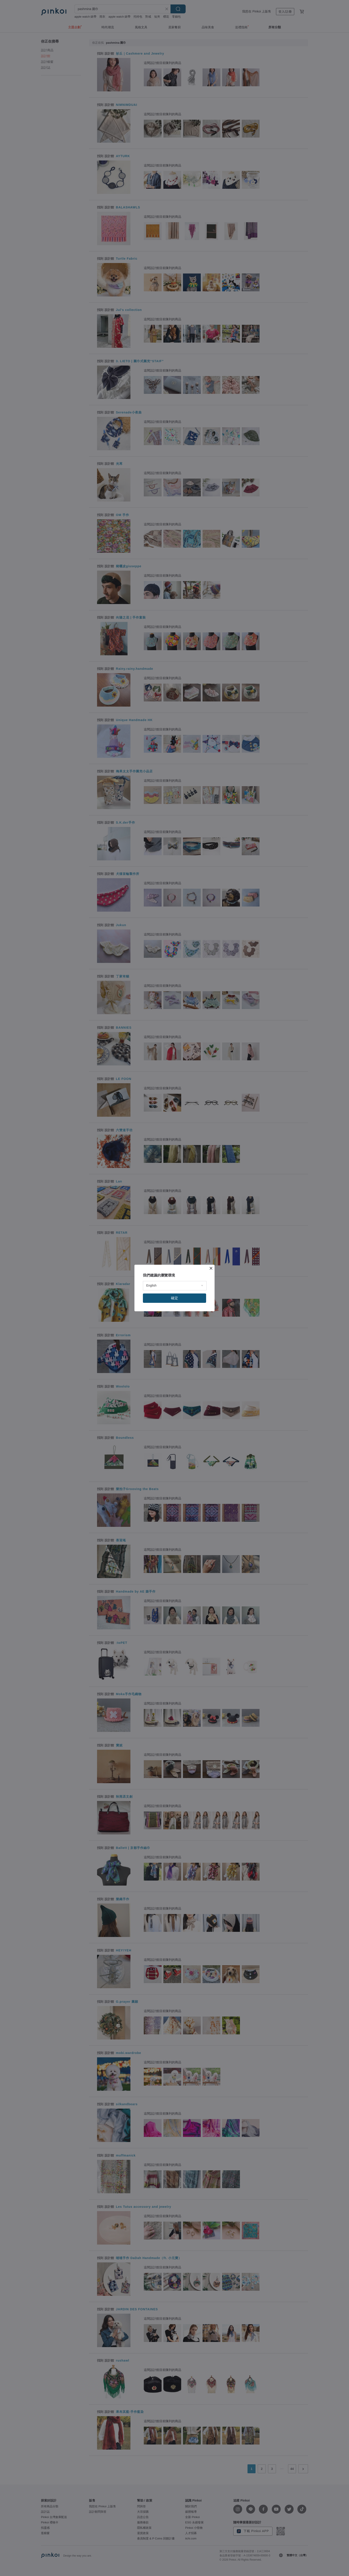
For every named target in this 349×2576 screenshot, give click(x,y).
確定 (174, 1298)
